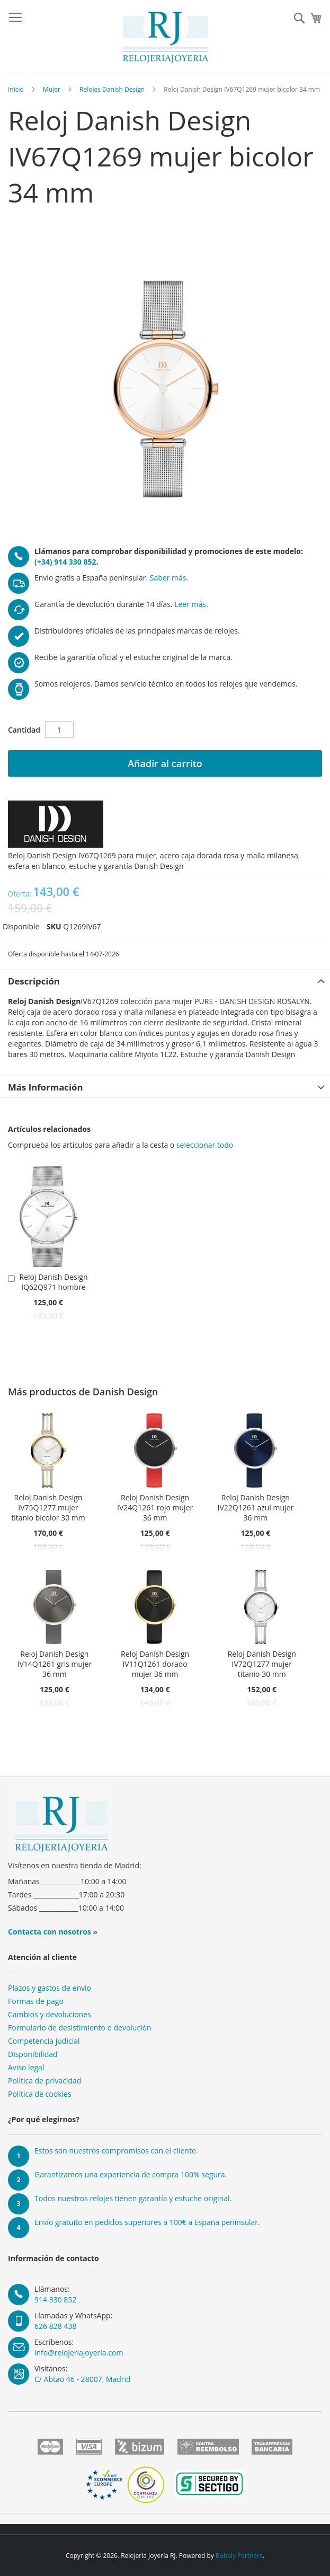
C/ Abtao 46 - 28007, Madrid (82, 2379)
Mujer (51, 89)
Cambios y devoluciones (49, 2014)
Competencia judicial (44, 2041)
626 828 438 (55, 2326)
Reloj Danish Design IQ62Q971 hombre (54, 1282)
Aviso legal (26, 2067)
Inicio (16, 89)
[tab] (165, 980)
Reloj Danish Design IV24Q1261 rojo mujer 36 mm (155, 1507)
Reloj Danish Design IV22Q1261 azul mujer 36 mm (256, 1507)
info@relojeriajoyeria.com (78, 2353)
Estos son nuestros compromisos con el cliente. (116, 2151)
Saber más (168, 578)
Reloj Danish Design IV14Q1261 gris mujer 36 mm (54, 1664)
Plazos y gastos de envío (49, 1988)
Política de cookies (40, 2094)
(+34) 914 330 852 (65, 562)
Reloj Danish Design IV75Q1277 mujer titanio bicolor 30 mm (48, 1507)
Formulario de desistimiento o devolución (79, 2028)
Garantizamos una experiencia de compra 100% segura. (130, 2174)
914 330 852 (55, 2299)
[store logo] (165, 37)
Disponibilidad (33, 2054)
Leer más (190, 604)
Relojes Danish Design (112, 89)
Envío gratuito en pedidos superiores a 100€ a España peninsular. (147, 2222)
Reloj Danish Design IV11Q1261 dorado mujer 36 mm (155, 1664)
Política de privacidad (44, 2081)
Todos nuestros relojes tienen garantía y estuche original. (132, 2198)
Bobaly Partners (239, 2555)
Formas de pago (36, 2001)
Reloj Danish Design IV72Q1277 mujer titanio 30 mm (262, 1664)
